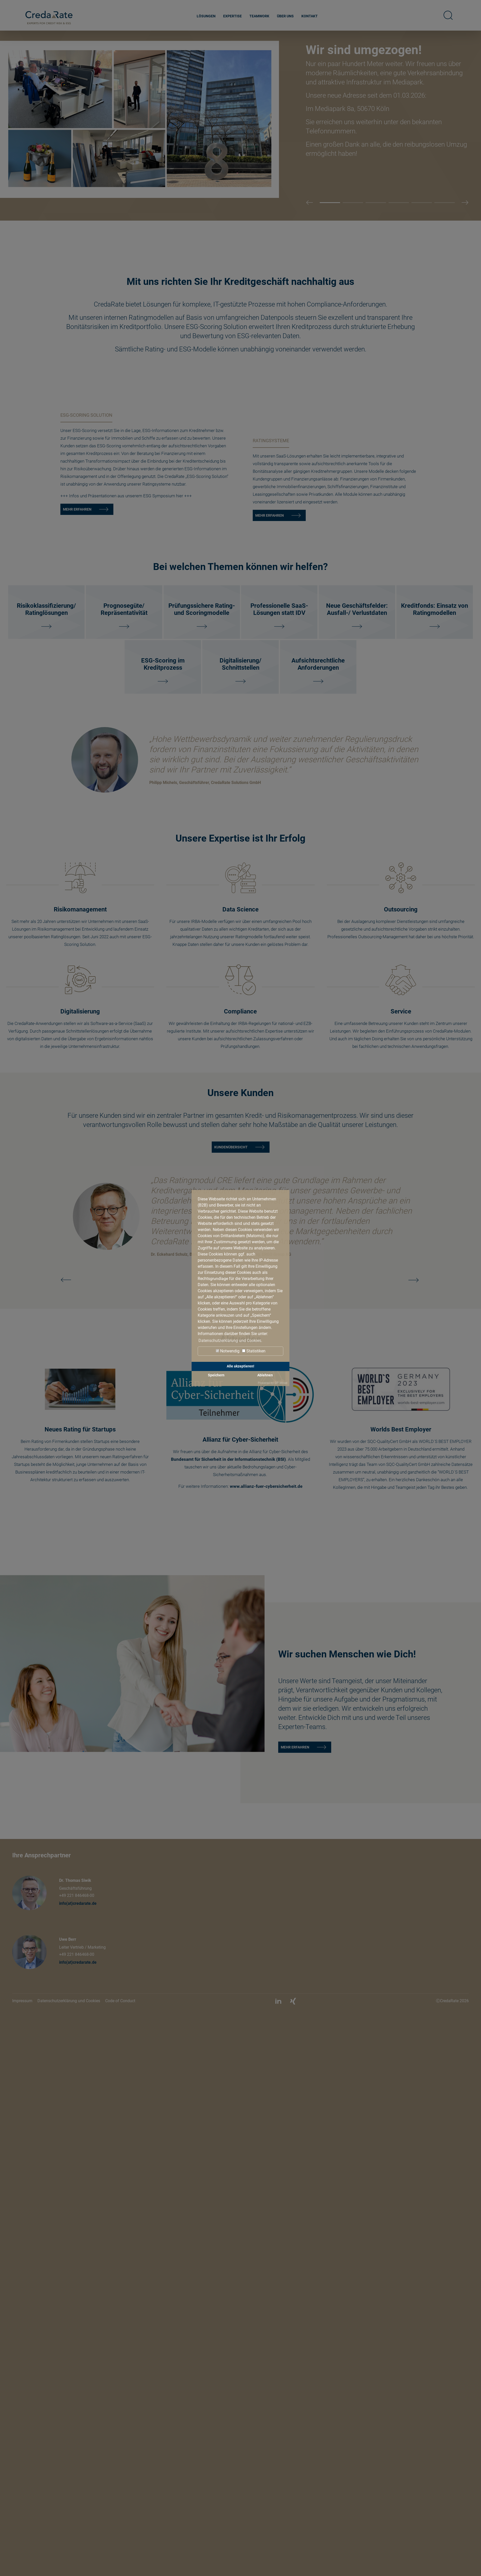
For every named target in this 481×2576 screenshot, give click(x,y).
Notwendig (227, 1351)
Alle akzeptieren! (240, 1366)
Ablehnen (265, 1375)
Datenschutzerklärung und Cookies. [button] (230, 1340)
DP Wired (281, 1383)
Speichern (216, 1375)
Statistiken (253, 1351)
